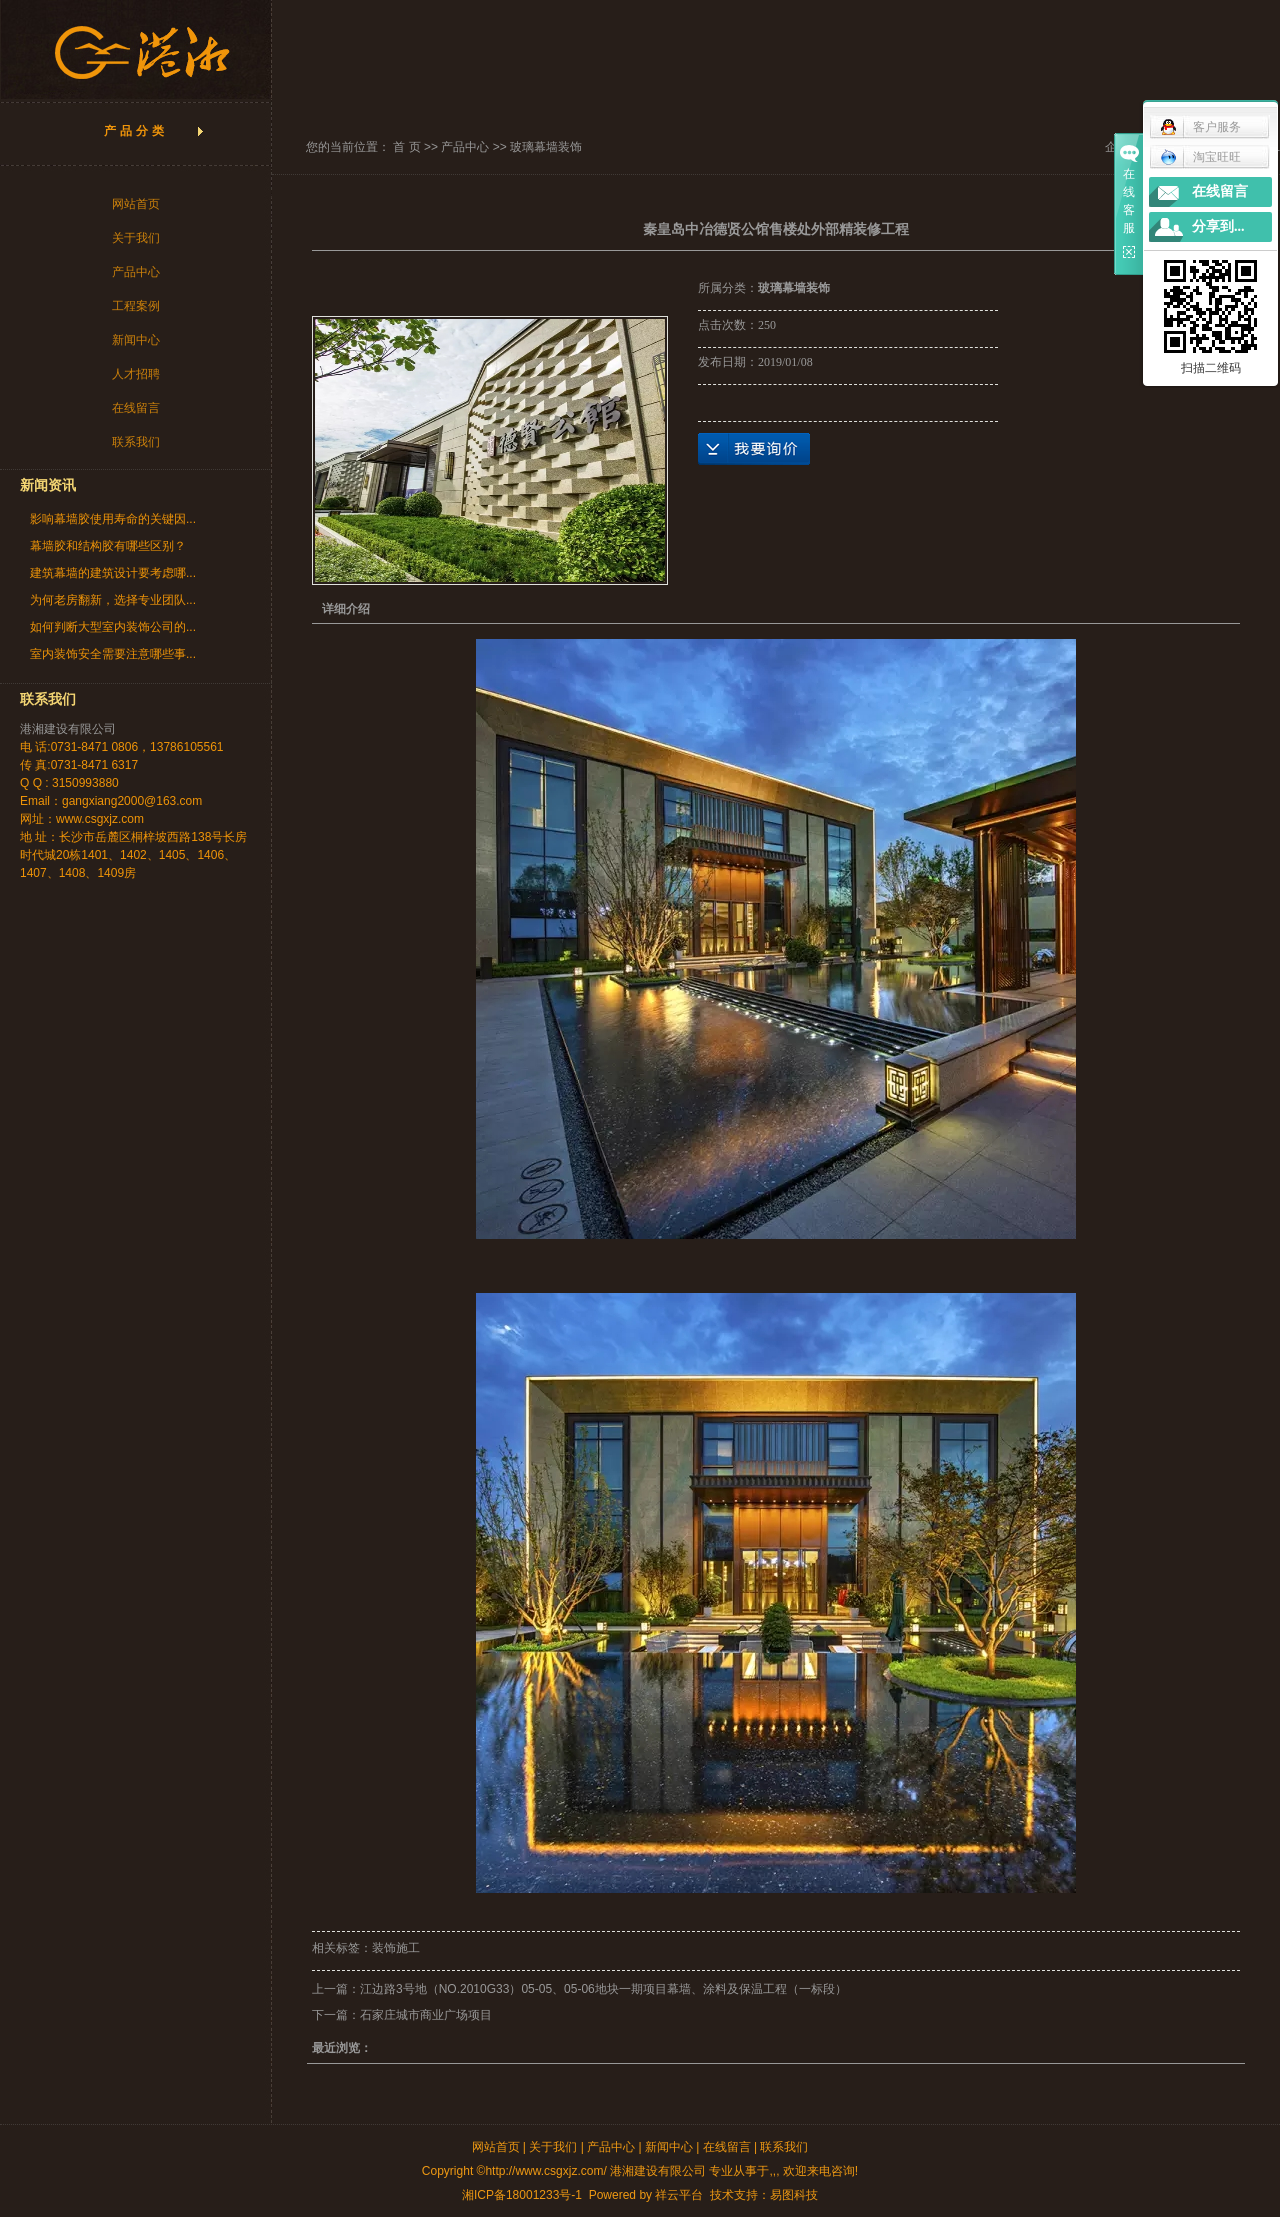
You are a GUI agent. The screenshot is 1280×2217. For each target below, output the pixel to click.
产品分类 (136, 131)
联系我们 (136, 442)
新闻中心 (136, 340)
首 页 (406, 147)
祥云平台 (679, 2195)
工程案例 (136, 306)
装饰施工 (396, 1948)
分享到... (1218, 226)
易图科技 (794, 2195)
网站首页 (136, 204)
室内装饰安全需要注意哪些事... (113, 654)
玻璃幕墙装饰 (546, 147)
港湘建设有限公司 (68, 729)
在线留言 (136, 408)
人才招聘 (136, 374)
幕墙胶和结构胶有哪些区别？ (108, 546)
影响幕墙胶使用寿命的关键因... (113, 519)
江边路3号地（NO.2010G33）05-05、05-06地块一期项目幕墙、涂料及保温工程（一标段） (603, 1989)
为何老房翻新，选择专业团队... (113, 600)
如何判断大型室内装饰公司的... (113, 627)
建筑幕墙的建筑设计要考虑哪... (113, 573)
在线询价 (754, 449)
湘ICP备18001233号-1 (522, 2195)
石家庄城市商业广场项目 (426, 2015)
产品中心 (136, 272)
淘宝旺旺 (1200, 157)
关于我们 (136, 238)
